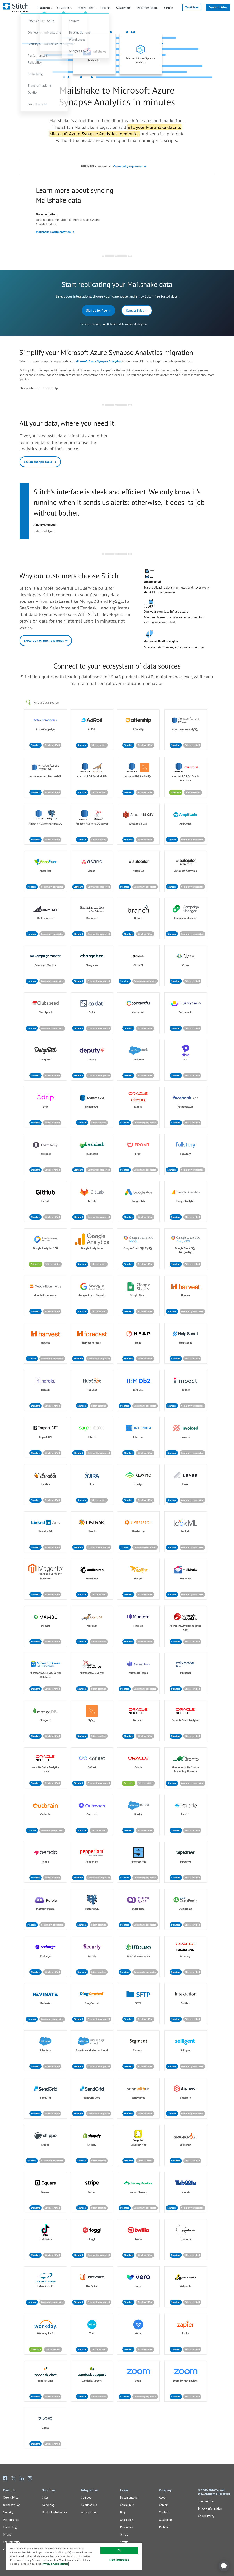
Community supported (129, 166)
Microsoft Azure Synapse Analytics (98, 361)
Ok (119, 2550)
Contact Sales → (137, 310)
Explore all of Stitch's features (46, 640)
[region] (74, 2556)
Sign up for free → (98, 310)
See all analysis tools (40, 462)
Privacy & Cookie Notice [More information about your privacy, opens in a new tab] (55, 2563)
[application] (224, 2566)
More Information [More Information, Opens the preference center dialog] (119, 2560)
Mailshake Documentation (55, 232)
